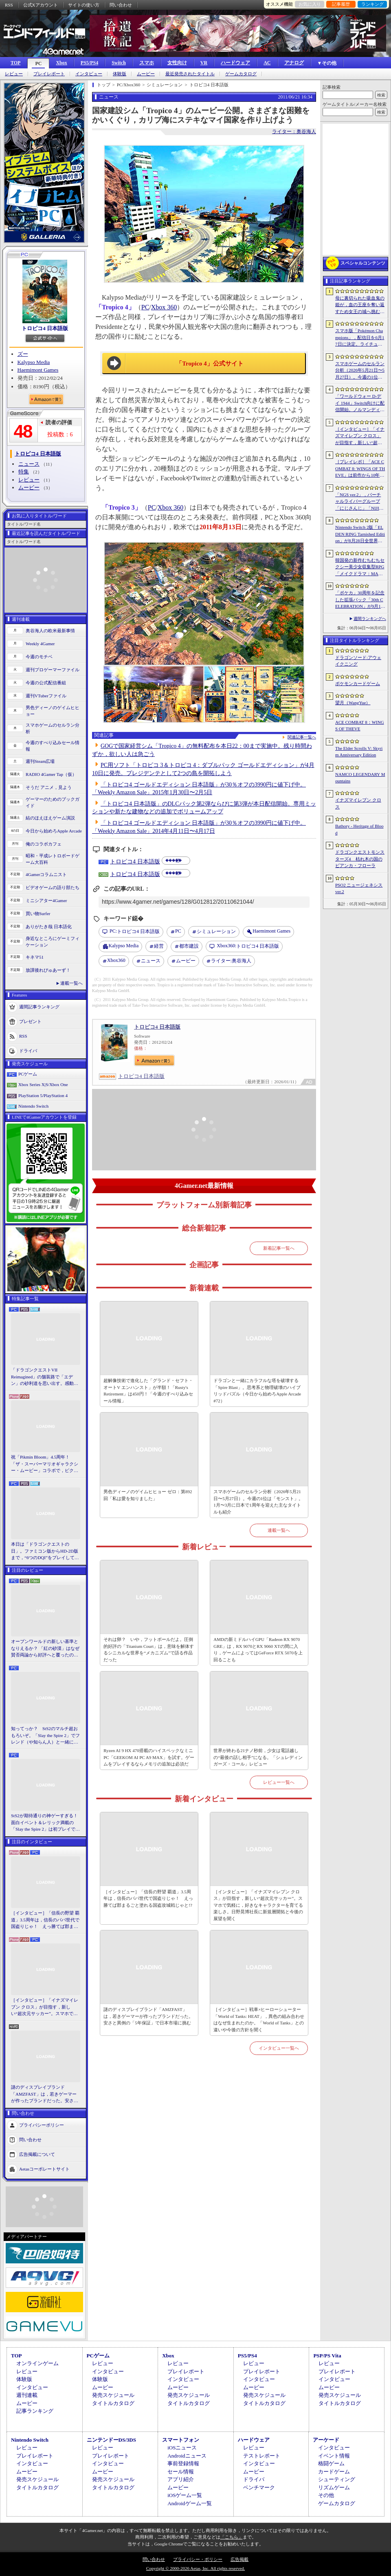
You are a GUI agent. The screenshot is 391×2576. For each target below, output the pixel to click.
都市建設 (189, 946)
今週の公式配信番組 (46, 682)
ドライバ (28, 1050)
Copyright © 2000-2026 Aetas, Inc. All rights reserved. (195, 2568)
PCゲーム (27, 1073)
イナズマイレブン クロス (358, 803)
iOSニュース (182, 2448)
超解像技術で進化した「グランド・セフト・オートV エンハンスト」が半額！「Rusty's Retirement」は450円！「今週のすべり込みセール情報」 (148, 1390)
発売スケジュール (113, 2395)
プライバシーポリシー (41, 2124)
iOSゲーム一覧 (184, 2495)
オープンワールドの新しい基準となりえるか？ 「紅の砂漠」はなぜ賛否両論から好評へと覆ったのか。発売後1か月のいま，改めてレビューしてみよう (45, 1648)
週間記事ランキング (39, 1006)
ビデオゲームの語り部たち (52, 887)
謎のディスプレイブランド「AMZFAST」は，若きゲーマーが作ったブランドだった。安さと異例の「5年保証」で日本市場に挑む (44, 2094)
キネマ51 (35, 957)
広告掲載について (37, 2153)
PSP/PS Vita (327, 2356)
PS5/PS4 (89, 63)
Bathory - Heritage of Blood (359, 829)
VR (203, 63)
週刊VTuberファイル (46, 695)
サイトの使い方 (83, 4)
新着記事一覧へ (278, 1248)
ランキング (372, 4)
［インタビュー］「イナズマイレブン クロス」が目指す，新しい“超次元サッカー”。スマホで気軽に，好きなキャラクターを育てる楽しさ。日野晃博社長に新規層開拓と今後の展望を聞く (44, 2007)
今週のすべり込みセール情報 (52, 746)
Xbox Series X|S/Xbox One (43, 1084)
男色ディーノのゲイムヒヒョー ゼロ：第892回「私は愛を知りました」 (147, 1495)
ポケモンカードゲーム (357, 683)
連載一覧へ (71, 983)
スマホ (146, 63)
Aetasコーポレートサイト (44, 2168)
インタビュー (88, 74)
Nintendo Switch (33, 1106)
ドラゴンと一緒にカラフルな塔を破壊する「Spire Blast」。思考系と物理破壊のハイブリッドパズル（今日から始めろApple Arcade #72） (257, 1390)
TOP (15, 63)
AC (267, 63)
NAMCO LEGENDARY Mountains (360, 778)
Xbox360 (116, 960)
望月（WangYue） (353, 702)
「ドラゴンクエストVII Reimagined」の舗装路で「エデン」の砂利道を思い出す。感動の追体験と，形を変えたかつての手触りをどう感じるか (44, 1377)
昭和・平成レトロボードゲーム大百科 (52, 859)
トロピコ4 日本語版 (45, 328)
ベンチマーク (259, 2487)
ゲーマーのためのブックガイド (52, 802)
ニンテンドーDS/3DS (111, 2440)
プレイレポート (49, 74)
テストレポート (261, 2456)
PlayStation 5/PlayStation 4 (43, 1095)
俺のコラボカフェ (44, 843)
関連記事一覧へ (302, 737)
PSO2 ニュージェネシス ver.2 (358, 888)
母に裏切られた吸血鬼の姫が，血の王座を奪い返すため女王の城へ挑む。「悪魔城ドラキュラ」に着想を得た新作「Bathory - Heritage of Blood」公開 (359, 305)
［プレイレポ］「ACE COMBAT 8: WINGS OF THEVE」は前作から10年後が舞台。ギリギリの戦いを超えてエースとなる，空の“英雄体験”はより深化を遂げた (360, 469)
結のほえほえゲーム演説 (50, 817)
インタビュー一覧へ (279, 2048)
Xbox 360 (164, 307)
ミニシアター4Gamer (46, 900)
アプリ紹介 (180, 2479)
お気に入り (310, 4)
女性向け (177, 63)
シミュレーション (216, 931)
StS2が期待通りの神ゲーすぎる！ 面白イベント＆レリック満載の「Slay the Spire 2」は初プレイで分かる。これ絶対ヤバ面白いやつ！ (45, 1823)
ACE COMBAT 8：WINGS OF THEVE (359, 726)
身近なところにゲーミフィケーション (52, 942)
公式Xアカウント (40, 4)
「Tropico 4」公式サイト (210, 363)
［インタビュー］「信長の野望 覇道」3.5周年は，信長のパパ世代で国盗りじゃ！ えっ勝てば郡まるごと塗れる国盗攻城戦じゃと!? (45, 1920)
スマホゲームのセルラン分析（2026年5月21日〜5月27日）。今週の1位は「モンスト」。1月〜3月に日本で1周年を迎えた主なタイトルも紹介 (258, 1501)
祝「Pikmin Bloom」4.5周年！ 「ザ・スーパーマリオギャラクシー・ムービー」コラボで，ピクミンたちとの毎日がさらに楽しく (44, 1464)
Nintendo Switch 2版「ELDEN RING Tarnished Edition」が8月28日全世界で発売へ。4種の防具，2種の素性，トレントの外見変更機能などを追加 (360, 534)
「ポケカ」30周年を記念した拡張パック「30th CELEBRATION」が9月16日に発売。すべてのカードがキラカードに (359, 600)
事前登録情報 (183, 2463)
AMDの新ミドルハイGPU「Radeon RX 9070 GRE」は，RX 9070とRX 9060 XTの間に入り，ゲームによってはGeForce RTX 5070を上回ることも (258, 1649)
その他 (326, 2495)
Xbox (61, 63)
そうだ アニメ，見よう (49, 787)
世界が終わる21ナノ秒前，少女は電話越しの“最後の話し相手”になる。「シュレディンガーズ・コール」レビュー (258, 1757)
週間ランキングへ (370, 618)
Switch (119, 63)
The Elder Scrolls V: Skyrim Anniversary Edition (358, 752)
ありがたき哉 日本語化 (49, 926)
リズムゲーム (334, 2487)
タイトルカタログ (113, 2403)
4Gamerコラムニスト (46, 874)
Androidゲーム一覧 (189, 2503)
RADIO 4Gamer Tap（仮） (51, 774)
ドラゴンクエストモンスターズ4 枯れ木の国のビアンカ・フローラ (359, 859)
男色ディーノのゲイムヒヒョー (52, 711)
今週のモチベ (39, 656)
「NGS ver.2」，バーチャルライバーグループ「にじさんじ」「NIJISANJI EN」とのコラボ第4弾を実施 (360, 502)
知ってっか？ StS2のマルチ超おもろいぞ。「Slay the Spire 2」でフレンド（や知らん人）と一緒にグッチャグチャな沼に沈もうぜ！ (45, 1736)
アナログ (294, 63)
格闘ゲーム (331, 2463)
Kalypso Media (34, 362)
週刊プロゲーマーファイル (52, 669)
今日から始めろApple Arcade (54, 830)
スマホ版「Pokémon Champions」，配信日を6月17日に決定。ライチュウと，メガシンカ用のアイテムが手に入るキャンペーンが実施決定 (359, 338)
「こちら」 (231, 2536)
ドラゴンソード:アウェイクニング (358, 661)
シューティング (336, 2479)
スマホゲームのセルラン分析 (52, 728)
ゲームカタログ (241, 74)
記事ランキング (34, 2411)
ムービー (146, 74)
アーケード (326, 2440)
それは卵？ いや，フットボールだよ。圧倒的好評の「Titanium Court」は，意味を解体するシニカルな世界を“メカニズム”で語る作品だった (148, 1649)
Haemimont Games (38, 370)
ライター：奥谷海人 (294, 131)
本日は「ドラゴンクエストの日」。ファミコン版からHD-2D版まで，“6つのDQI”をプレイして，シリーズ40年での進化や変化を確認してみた (45, 1551)
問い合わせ (121, 4)
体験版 (119, 74)
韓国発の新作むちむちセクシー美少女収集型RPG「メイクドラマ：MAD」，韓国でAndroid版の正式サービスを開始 (360, 567)
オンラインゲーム (37, 2363)
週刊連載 (26, 2395)
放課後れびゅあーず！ (48, 970)
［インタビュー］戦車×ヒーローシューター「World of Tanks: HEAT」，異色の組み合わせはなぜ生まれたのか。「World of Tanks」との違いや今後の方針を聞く (258, 2019)
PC (38, 63)
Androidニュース (186, 2456)
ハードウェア (235, 63)
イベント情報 (334, 2456)
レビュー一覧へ (278, 1782)
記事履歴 (341, 4)
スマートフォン (180, 2440)
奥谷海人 (231, 961)
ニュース (29, 464)
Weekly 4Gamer (40, 643)
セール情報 (180, 2472)
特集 (23, 472)
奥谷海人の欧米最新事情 (50, 630)
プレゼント (30, 1021)
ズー (23, 354)
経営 (159, 946)
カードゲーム (334, 2472)
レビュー (14, 74)
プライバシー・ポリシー (197, 2559)
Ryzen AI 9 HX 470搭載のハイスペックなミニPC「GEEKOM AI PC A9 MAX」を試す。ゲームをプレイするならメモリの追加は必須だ (148, 1757)
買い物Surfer (38, 913)
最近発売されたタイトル (190, 74)
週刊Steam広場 (40, 761)
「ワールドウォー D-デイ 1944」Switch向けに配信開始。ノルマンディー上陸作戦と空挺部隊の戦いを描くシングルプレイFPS (359, 403)
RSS (9, 4)
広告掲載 (239, 2559)
